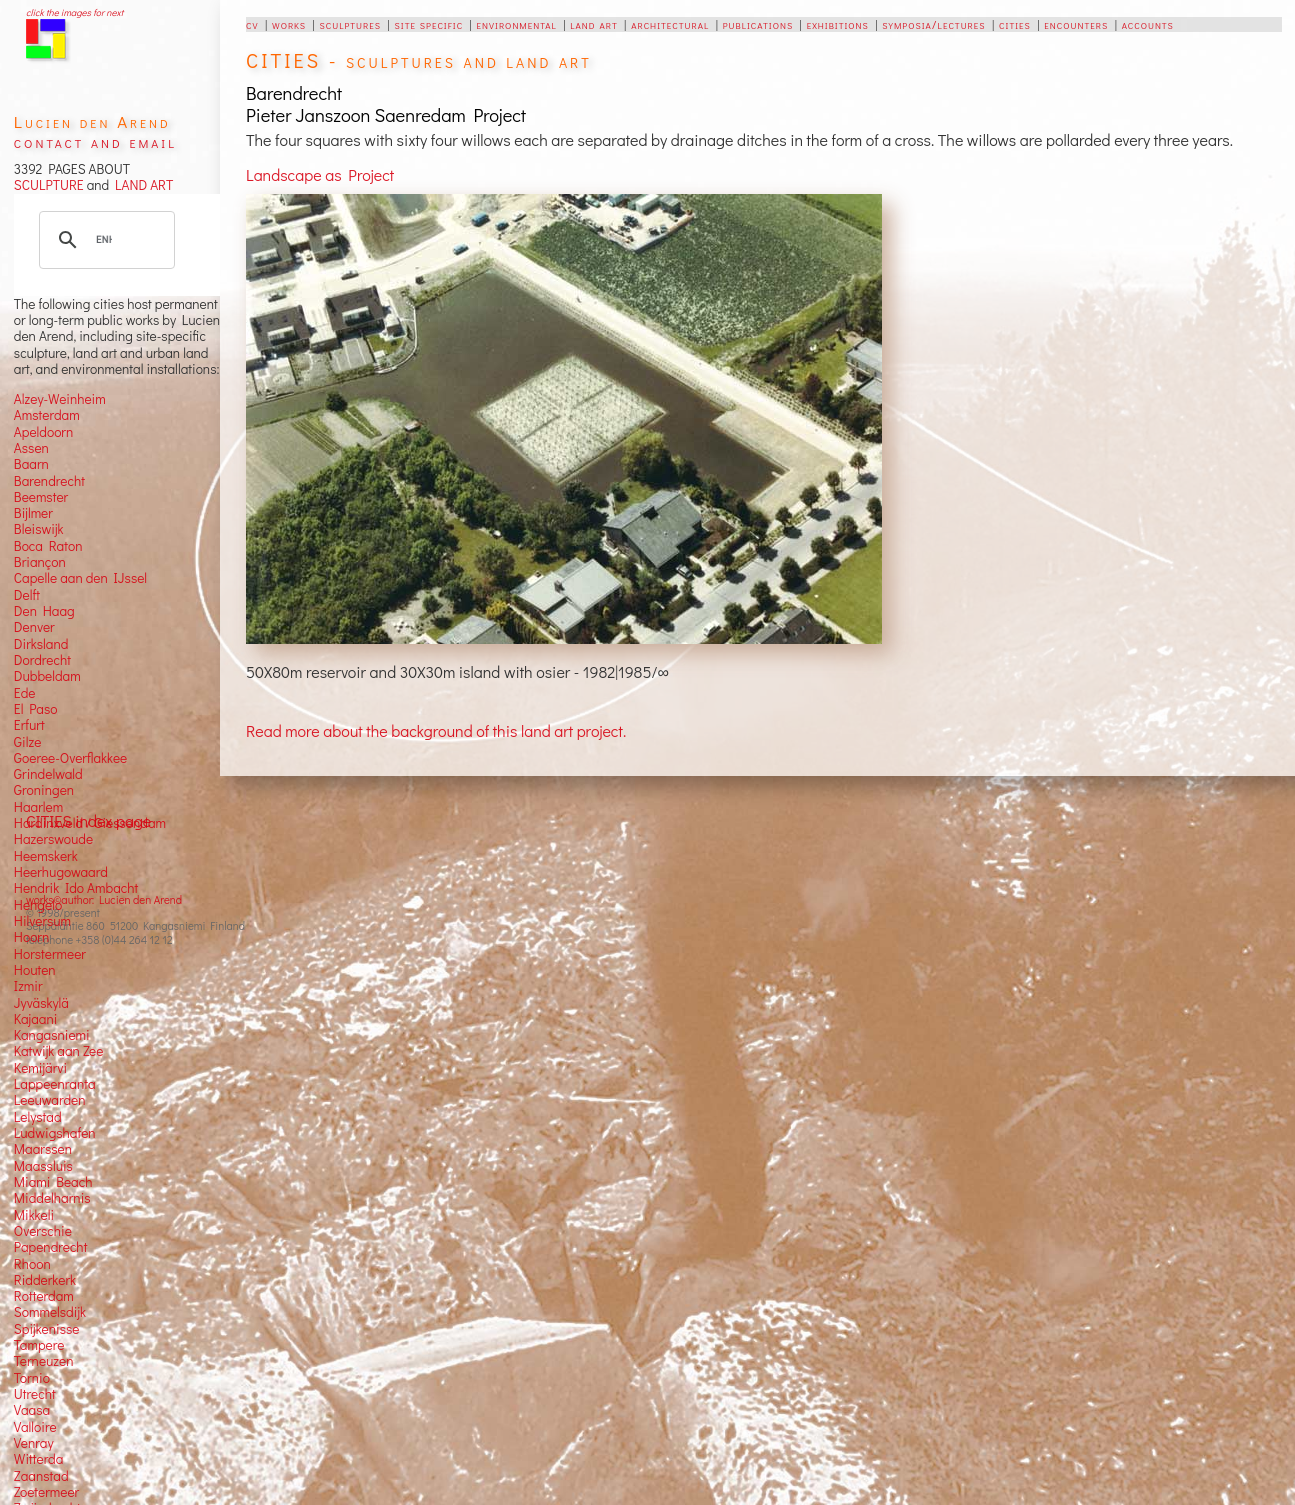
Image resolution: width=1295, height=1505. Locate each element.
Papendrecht (51, 1247)
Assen (31, 448)
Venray (34, 1443)
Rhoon (32, 1264)
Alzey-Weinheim (60, 399)
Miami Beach (53, 1182)
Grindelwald (48, 774)
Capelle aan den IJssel (80, 578)
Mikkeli (34, 1215)
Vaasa (32, 1410)
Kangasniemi (52, 1035)
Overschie (43, 1231)
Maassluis (43, 1166)
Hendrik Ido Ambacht (76, 888)
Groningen (44, 790)
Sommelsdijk (50, 1312)
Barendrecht (49, 481)
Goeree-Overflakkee (70, 758)
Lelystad (38, 1117)
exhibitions (838, 24)
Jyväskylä (41, 1003)
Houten (35, 970)
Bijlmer (33, 513)
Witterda (39, 1459)
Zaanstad (41, 1476)
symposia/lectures (933, 24)
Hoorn (31, 937)
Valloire (35, 1427)
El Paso (36, 709)
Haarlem (38, 807)
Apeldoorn (43, 432)
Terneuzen (44, 1361)
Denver (34, 627)
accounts (1148, 24)
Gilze (28, 742)
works (289, 24)
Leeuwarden (50, 1100)
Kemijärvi (40, 1068)
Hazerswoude (53, 839)
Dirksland (41, 644)
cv (252, 24)
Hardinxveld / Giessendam (90, 823)
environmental (517, 24)
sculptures (350, 24)
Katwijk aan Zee (59, 1051)
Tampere (39, 1345)
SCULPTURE (49, 185)
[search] (104, 240)
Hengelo (38, 905)
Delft (27, 595)
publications (758, 24)
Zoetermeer (46, 1492)
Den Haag (44, 611)
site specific (429, 24)
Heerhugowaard (61, 872)
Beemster (41, 497)
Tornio (32, 1378)
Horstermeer (50, 954)
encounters (1076, 24)
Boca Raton (48, 546)
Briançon (40, 562)
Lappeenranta (55, 1084)
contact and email (95, 141)
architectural (670, 24)
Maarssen (43, 1149)
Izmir (28, 986)
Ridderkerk (45, 1280)
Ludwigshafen (55, 1133)
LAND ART (141, 185)
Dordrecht (42, 660)
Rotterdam (44, 1296)
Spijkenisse (47, 1329)
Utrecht (35, 1394)
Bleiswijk (39, 529)
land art (593, 24)
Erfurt (29, 725)
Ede (25, 693)
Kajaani (36, 1019)
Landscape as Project (320, 174)
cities (1015, 24)
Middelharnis (52, 1198)
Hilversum (42, 921)
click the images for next (74, 12)
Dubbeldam (47, 676)
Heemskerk (46, 856)
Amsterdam (47, 415)
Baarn (31, 464)
